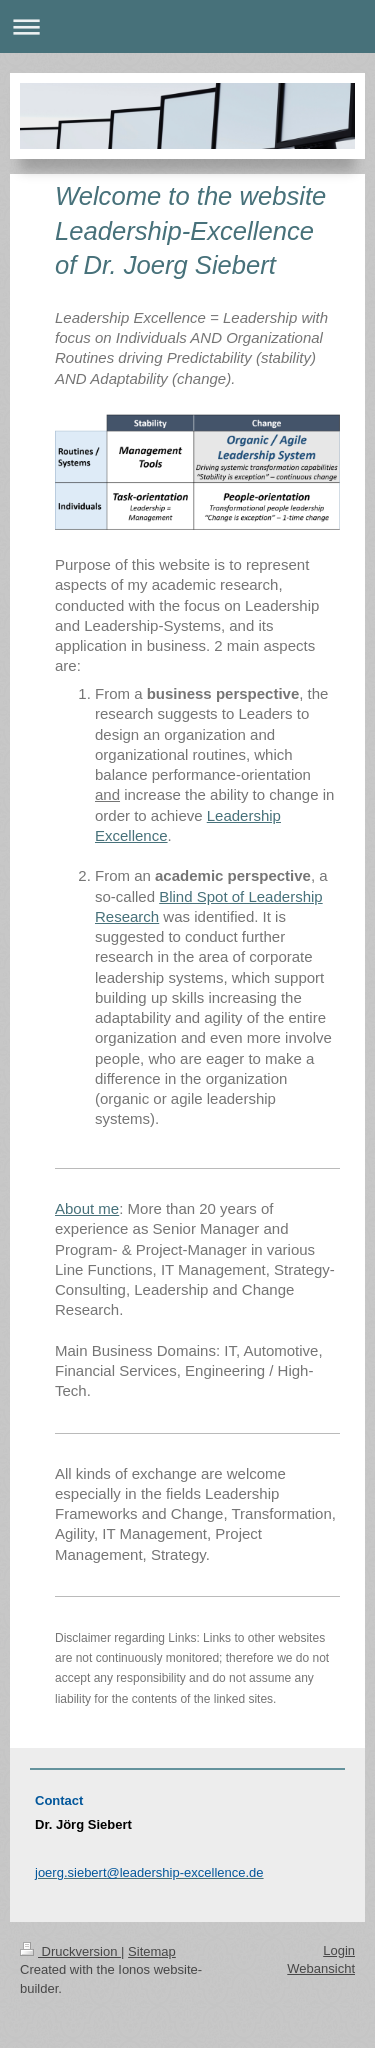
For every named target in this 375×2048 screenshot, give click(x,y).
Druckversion (70, 1951)
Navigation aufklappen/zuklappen (187, 26)
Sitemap (152, 1951)
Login (339, 1950)
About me (87, 1208)
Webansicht (321, 1968)
